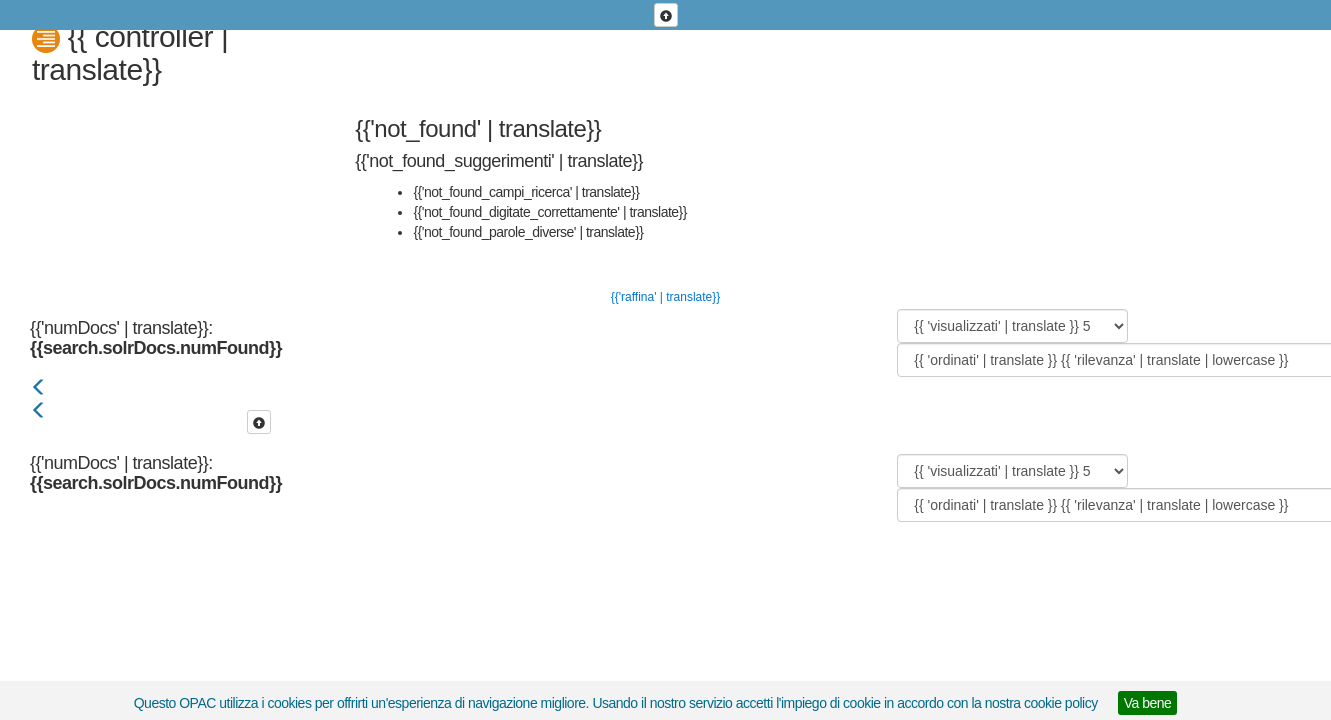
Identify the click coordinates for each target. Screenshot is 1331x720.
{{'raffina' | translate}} (666, 297)
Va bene (1148, 703)
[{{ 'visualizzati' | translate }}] (1012, 326)
